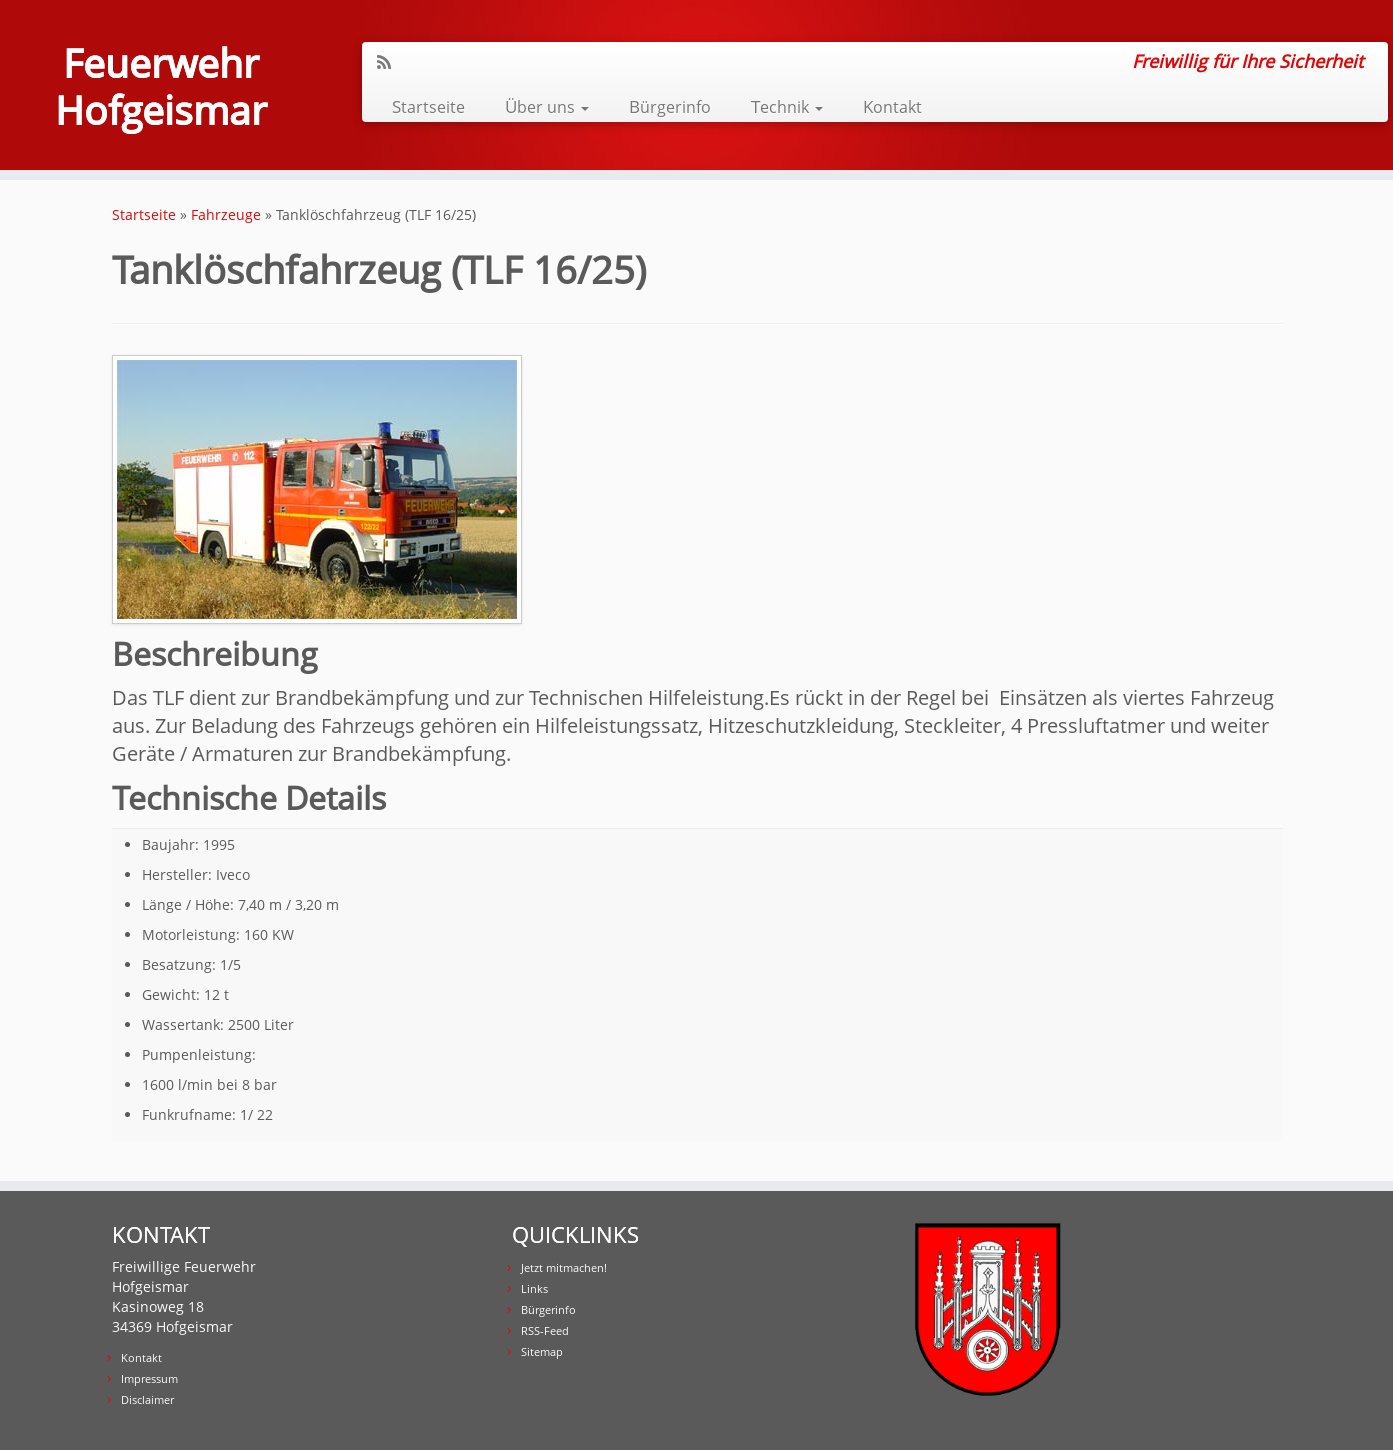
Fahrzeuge (226, 214)
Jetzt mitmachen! (564, 1267)
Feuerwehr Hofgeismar (161, 88)
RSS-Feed (545, 1330)
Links (534, 1288)
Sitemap (542, 1351)
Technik (787, 106)
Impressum (149, 1378)
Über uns (547, 106)
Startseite (428, 106)
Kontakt (892, 106)
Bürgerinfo (670, 106)
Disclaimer (147, 1399)
